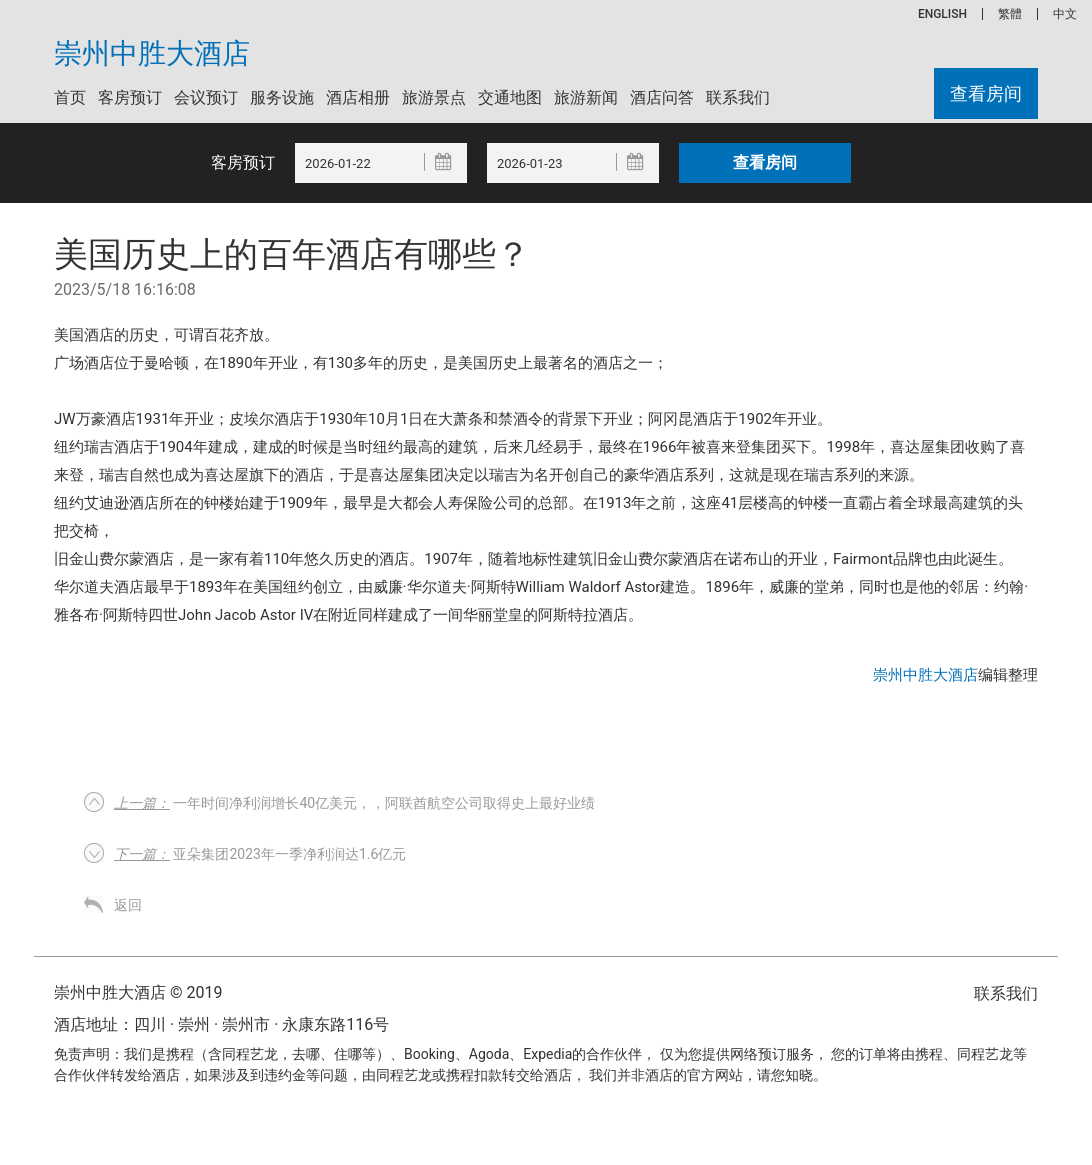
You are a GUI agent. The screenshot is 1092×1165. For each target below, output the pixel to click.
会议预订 (206, 97)
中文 (1065, 14)
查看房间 (986, 93)
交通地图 (510, 97)
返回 (128, 905)
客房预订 (130, 97)
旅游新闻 (586, 97)
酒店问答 (662, 97)
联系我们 (738, 97)
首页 (70, 97)
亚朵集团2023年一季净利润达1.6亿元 (260, 854)
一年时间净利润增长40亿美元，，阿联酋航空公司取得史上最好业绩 (354, 803)
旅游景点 (434, 97)
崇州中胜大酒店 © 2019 (138, 992)
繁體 (1010, 14)
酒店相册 (358, 97)
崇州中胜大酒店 (152, 54)
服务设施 (282, 97)
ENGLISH (942, 14)
